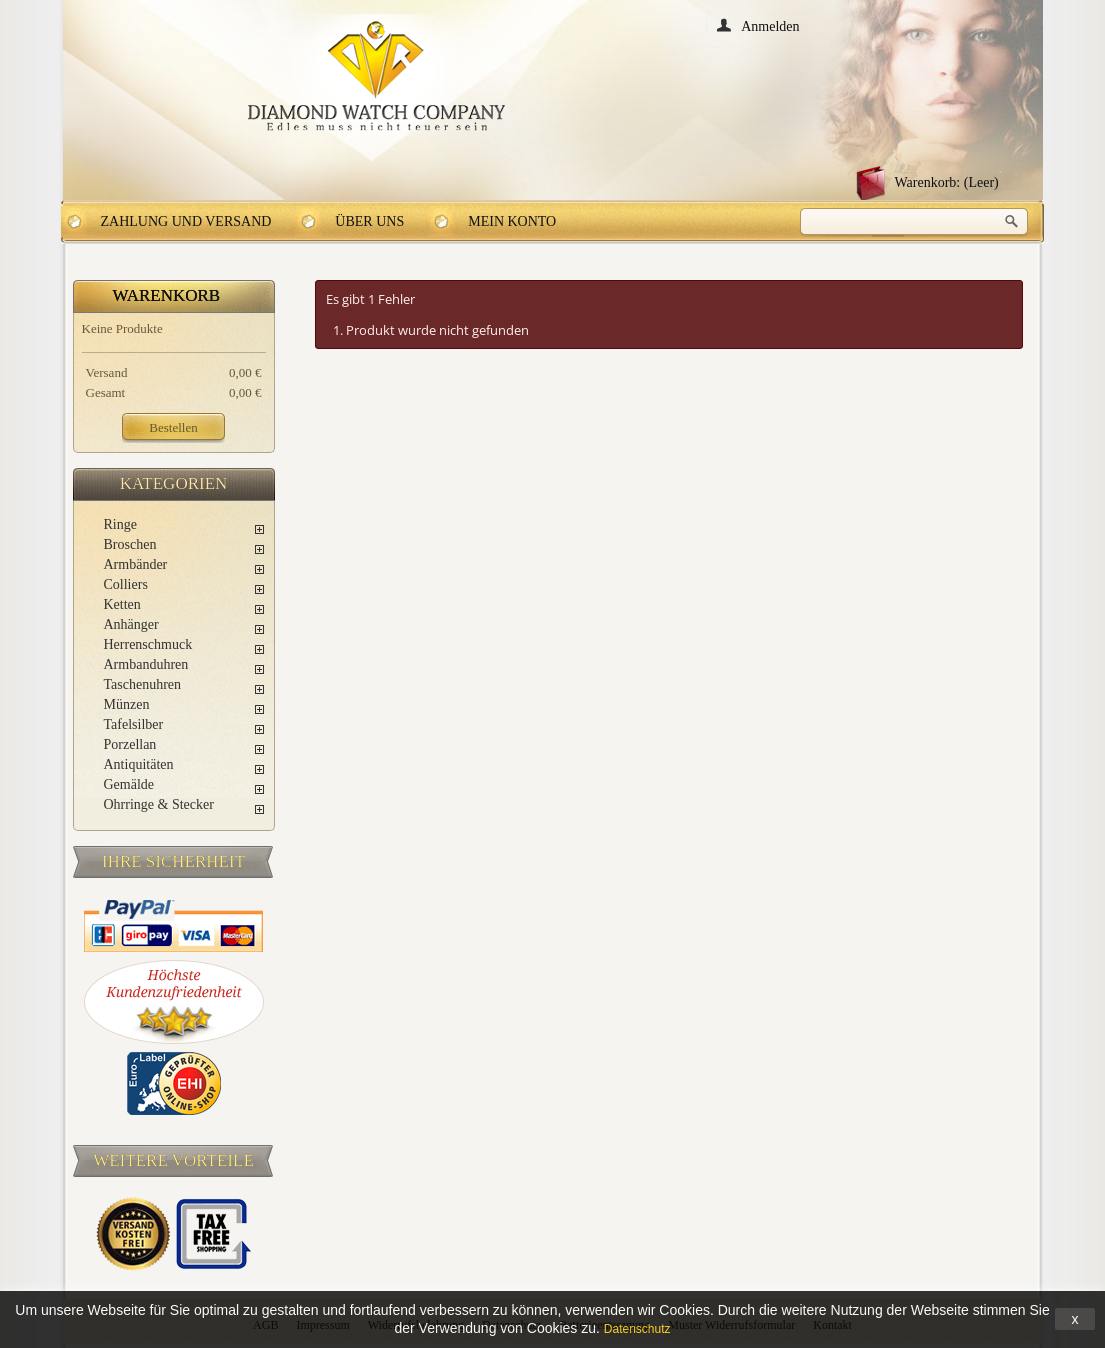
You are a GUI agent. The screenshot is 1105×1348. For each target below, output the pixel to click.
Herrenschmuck (148, 644)
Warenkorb (167, 295)
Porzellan (130, 744)
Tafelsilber (134, 724)
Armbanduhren (146, 664)
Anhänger (131, 624)
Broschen (130, 544)
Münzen (127, 704)
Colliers (126, 584)
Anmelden (770, 25)
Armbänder (136, 564)
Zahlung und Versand (186, 221)
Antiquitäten (139, 764)
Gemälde (129, 784)
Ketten (122, 604)
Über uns (369, 221)
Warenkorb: (947, 182)
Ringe (120, 524)
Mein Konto (512, 221)
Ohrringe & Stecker (159, 804)
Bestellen (173, 427)
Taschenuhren (143, 684)
